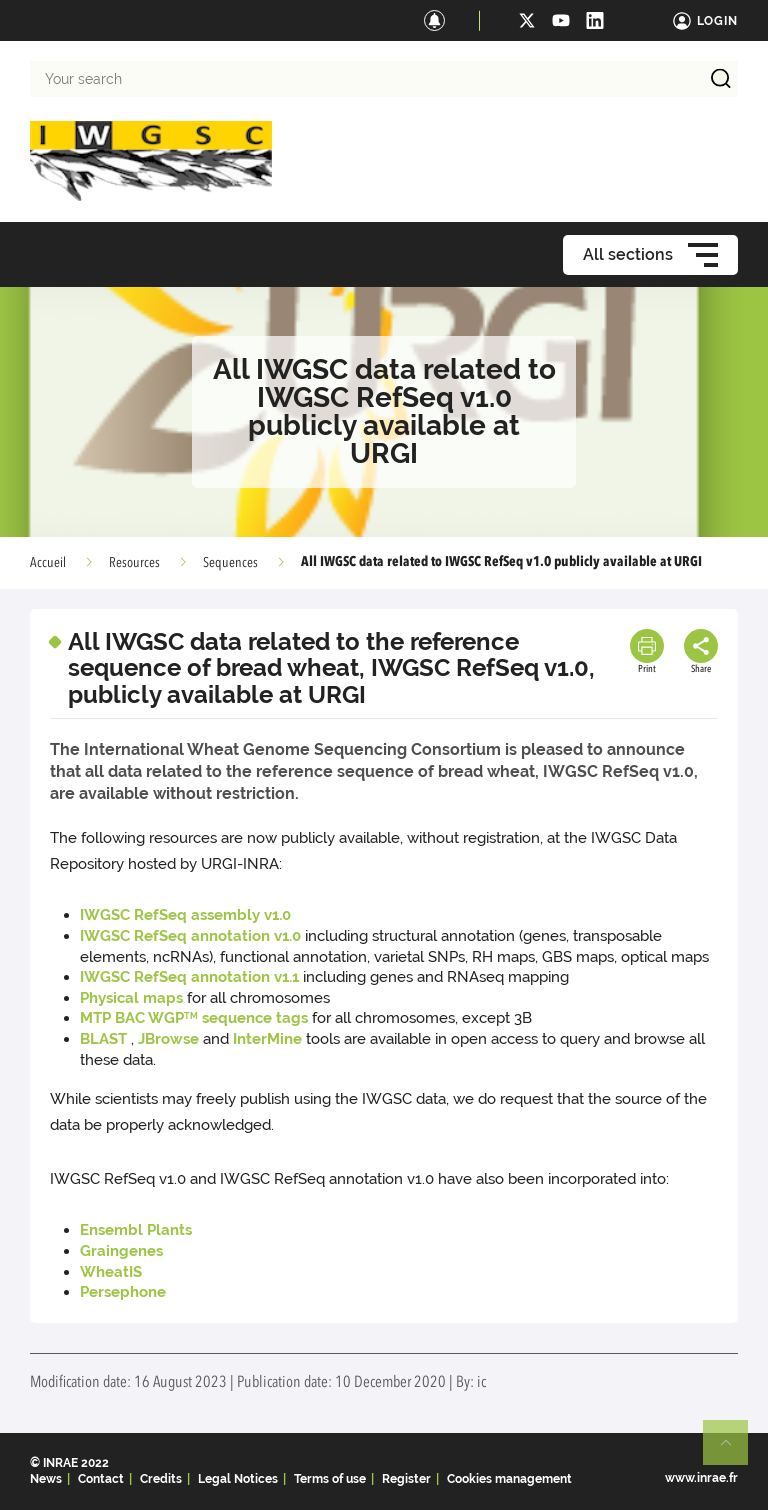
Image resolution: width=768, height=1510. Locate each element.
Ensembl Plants (136, 1230)
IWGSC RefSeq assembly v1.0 (185, 915)
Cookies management (509, 1479)
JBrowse (168, 1039)
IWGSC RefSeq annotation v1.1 (189, 977)
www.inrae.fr (701, 1478)
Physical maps (131, 998)
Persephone (123, 1292)
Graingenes (121, 1251)
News (46, 1479)
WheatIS (111, 1272)
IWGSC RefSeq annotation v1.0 (190, 936)
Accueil (48, 563)
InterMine (267, 1039)
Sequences (230, 563)
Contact (101, 1479)
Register (406, 1479)
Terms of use (330, 1479)
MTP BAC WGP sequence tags (194, 1018)
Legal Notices (238, 1479)
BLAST (103, 1039)
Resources (134, 563)
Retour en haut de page (734, 1451)
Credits (161, 1479)
